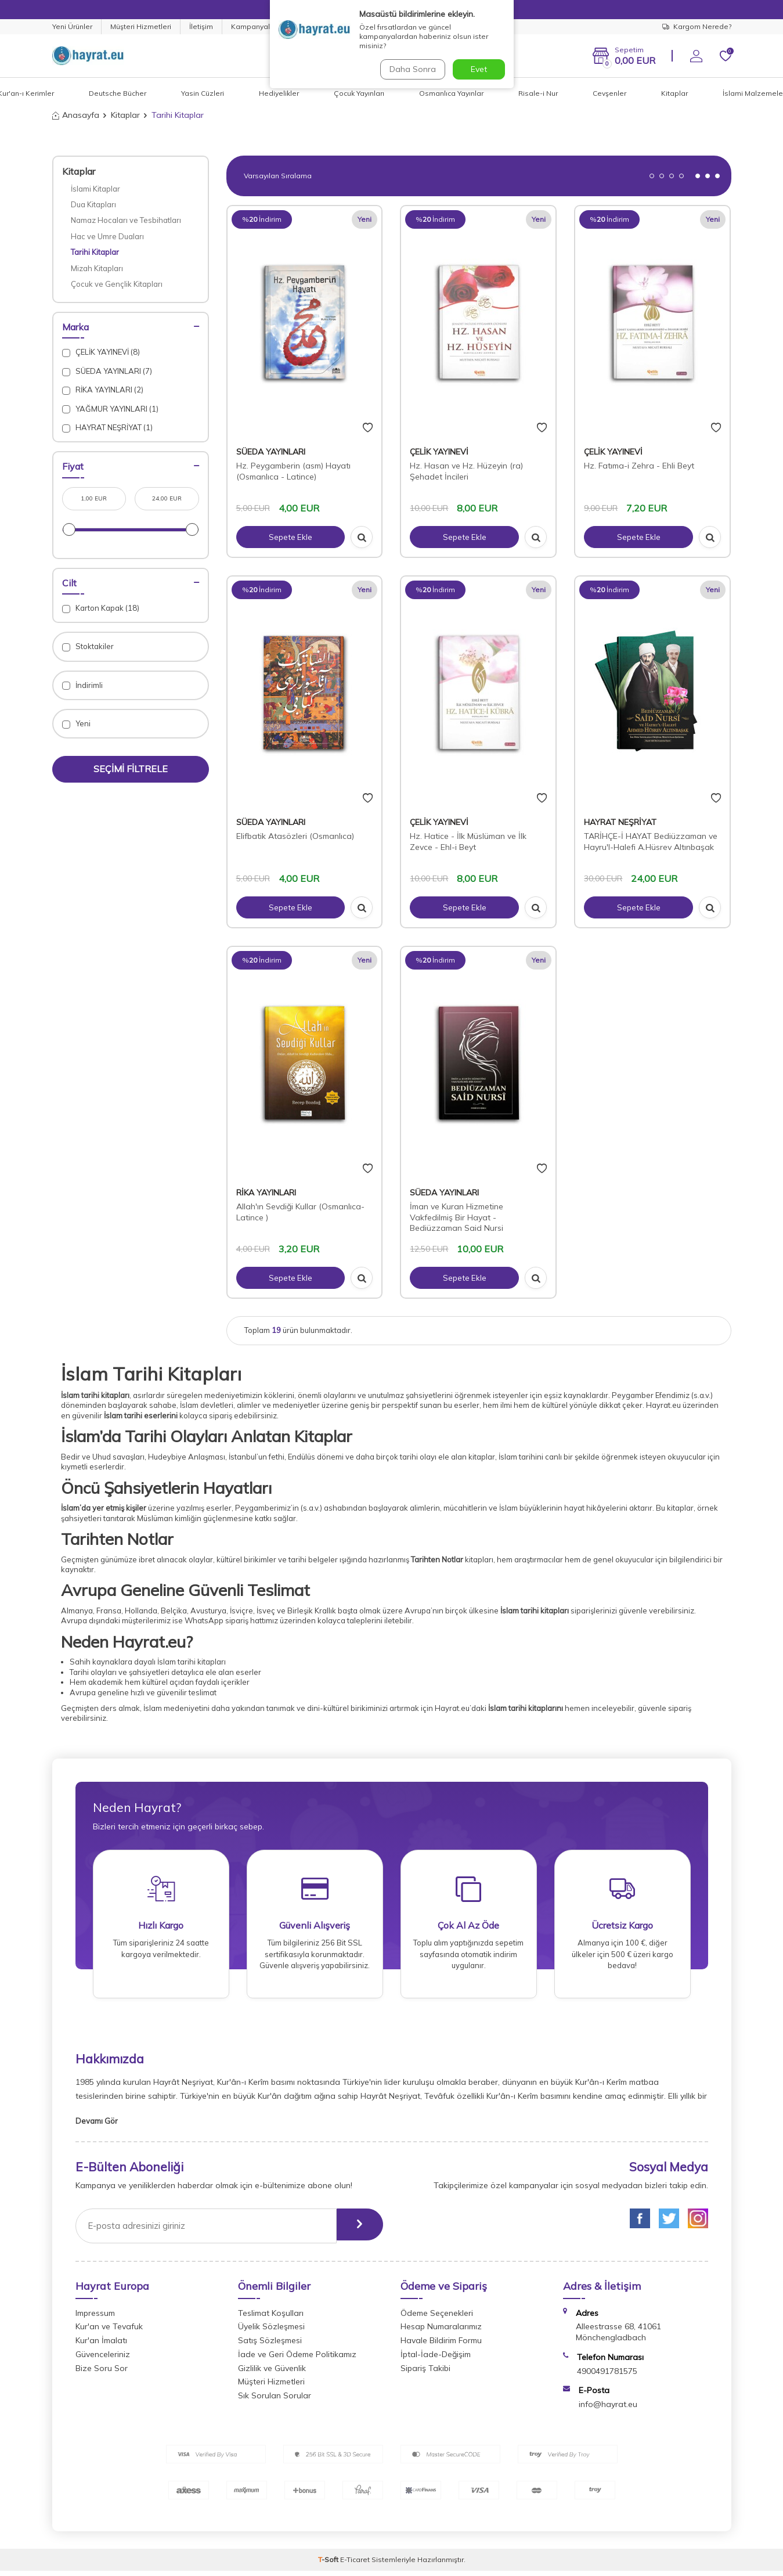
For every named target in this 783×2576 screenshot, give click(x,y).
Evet (479, 69)
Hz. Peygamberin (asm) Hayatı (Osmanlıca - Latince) (293, 471)
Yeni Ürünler (72, 26)
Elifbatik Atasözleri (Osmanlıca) (295, 836)
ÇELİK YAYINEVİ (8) (101, 352)
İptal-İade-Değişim (435, 2359)
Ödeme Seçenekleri (436, 2318)
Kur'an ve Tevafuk (109, 2331)
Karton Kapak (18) (100, 608)
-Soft (329, 2564)
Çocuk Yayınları (359, 93)
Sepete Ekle (290, 537)
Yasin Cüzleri (202, 93)
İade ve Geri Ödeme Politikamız (297, 2359)
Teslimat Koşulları (271, 2318)
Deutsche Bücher (117, 93)
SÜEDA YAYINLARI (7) (107, 371)
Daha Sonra (411, 69)
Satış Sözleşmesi (270, 2345)
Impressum (95, 2318)
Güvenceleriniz (102, 2359)
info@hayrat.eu (608, 2409)
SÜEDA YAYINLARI (270, 451)
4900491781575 (607, 2376)
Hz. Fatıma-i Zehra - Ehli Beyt (639, 465)
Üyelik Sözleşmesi (271, 2331)
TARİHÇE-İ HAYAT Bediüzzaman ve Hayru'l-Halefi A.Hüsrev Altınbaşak (650, 841)
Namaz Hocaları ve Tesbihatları (126, 220)
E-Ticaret (355, 2564)
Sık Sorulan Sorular (274, 2400)
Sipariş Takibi (425, 2373)
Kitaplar (674, 93)
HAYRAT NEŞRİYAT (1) (107, 428)
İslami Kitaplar (95, 188)
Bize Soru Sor (101, 2373)
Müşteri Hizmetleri (140, 26)
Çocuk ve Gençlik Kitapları (117, 284)
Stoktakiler (88, 646)
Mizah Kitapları (97, 268)
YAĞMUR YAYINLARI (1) (110, 409)
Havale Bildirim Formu (441, 2345)
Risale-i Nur (538, 93)
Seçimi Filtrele (130, 768)
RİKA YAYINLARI (266, 1192)
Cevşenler (609, 93)
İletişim (201, 26)
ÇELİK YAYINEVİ (439, 451)
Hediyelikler (279, 93)
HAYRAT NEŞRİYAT (620, 822)
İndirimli (82, 685)
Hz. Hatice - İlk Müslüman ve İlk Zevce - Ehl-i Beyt (468, 841)
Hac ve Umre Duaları (107, 236)
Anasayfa (75, 115)
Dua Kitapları (93, 204)
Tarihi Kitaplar (95, 252)
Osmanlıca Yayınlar (451, 93)
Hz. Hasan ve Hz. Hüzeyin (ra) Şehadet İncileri (466, 471)
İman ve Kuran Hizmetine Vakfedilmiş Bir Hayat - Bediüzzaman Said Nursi (456, 1217)
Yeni (76, 724)
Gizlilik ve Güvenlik (272, 2373)
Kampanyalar (254, 26)
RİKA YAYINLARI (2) (102, 390)
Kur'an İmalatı (101, 2345)
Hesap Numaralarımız (441, 2331)
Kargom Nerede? (696, 26)
